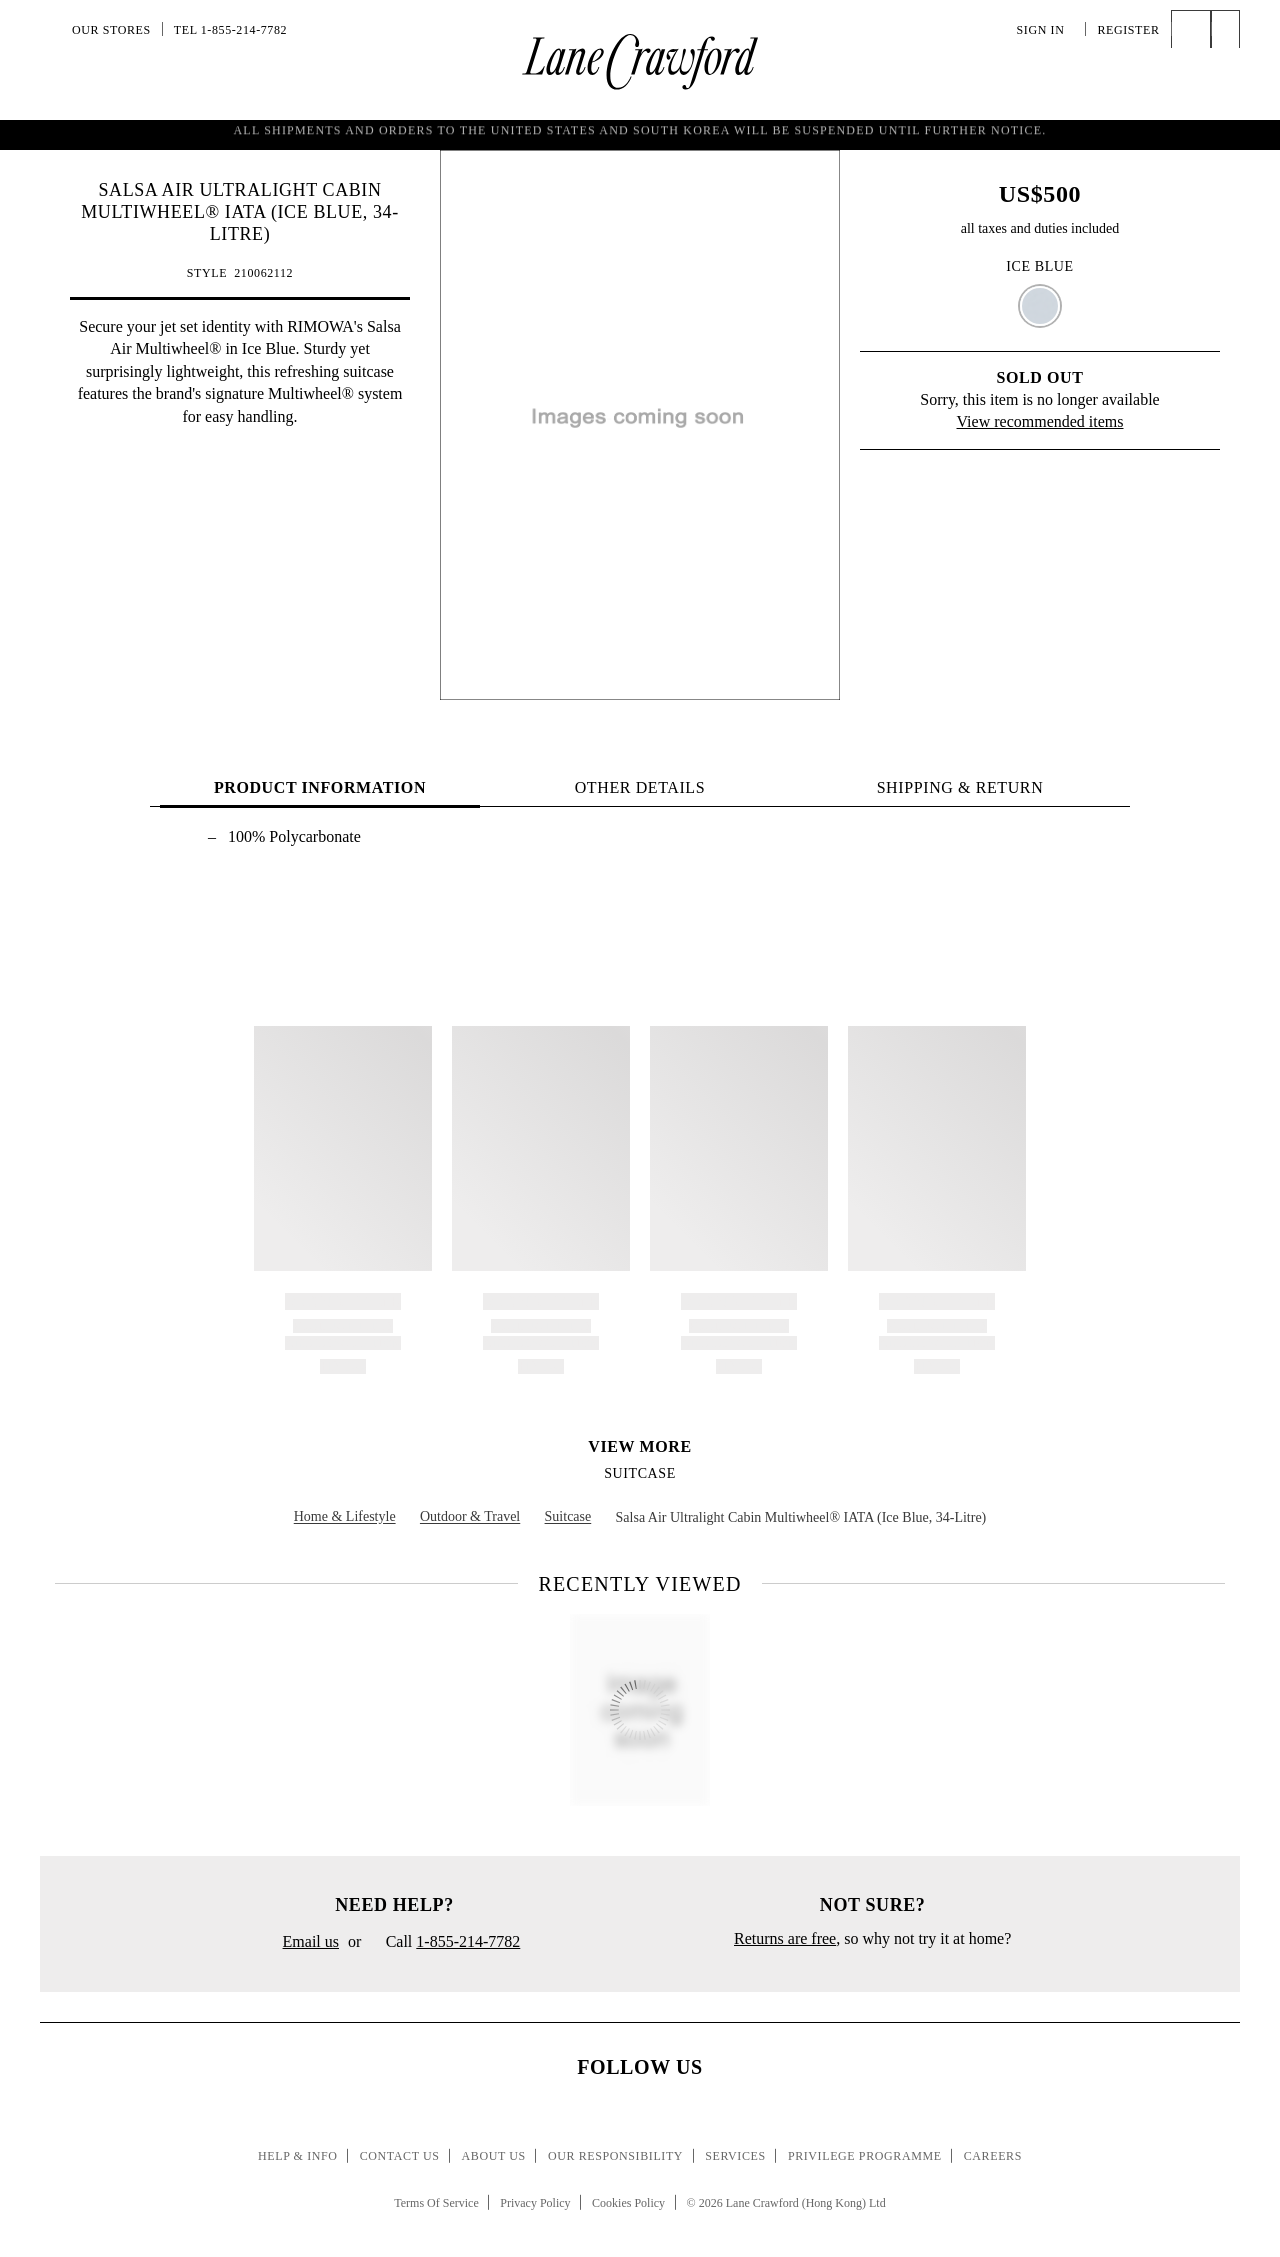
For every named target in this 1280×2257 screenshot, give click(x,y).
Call (445, 1943)
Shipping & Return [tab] (960, 787)
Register (1128, 30)
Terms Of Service (436, 2203)
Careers (993, 2156)
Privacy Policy (535, 2203)
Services (735, 2156)
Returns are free (785, 1938)
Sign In (1046, 30)
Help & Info (298, 2156)
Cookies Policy (628, 2203)
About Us (494, 2156)
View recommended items (1040, 421)
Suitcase (640, 1473)
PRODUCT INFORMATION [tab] (320, 787)
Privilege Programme (865, 2156)
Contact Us (400, 2156)
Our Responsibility (615, 2156)
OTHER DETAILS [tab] (640, 787)
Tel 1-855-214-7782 (230, 30)
